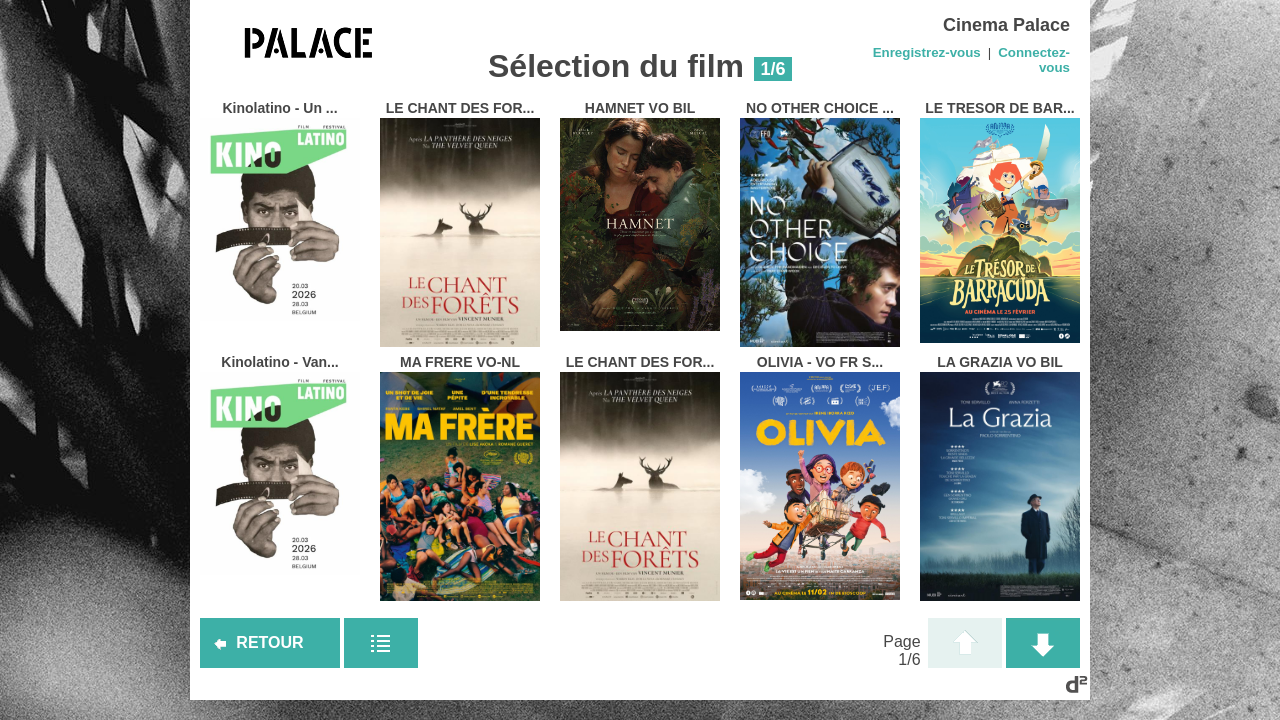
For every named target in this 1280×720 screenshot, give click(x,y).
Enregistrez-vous (927, 52)
